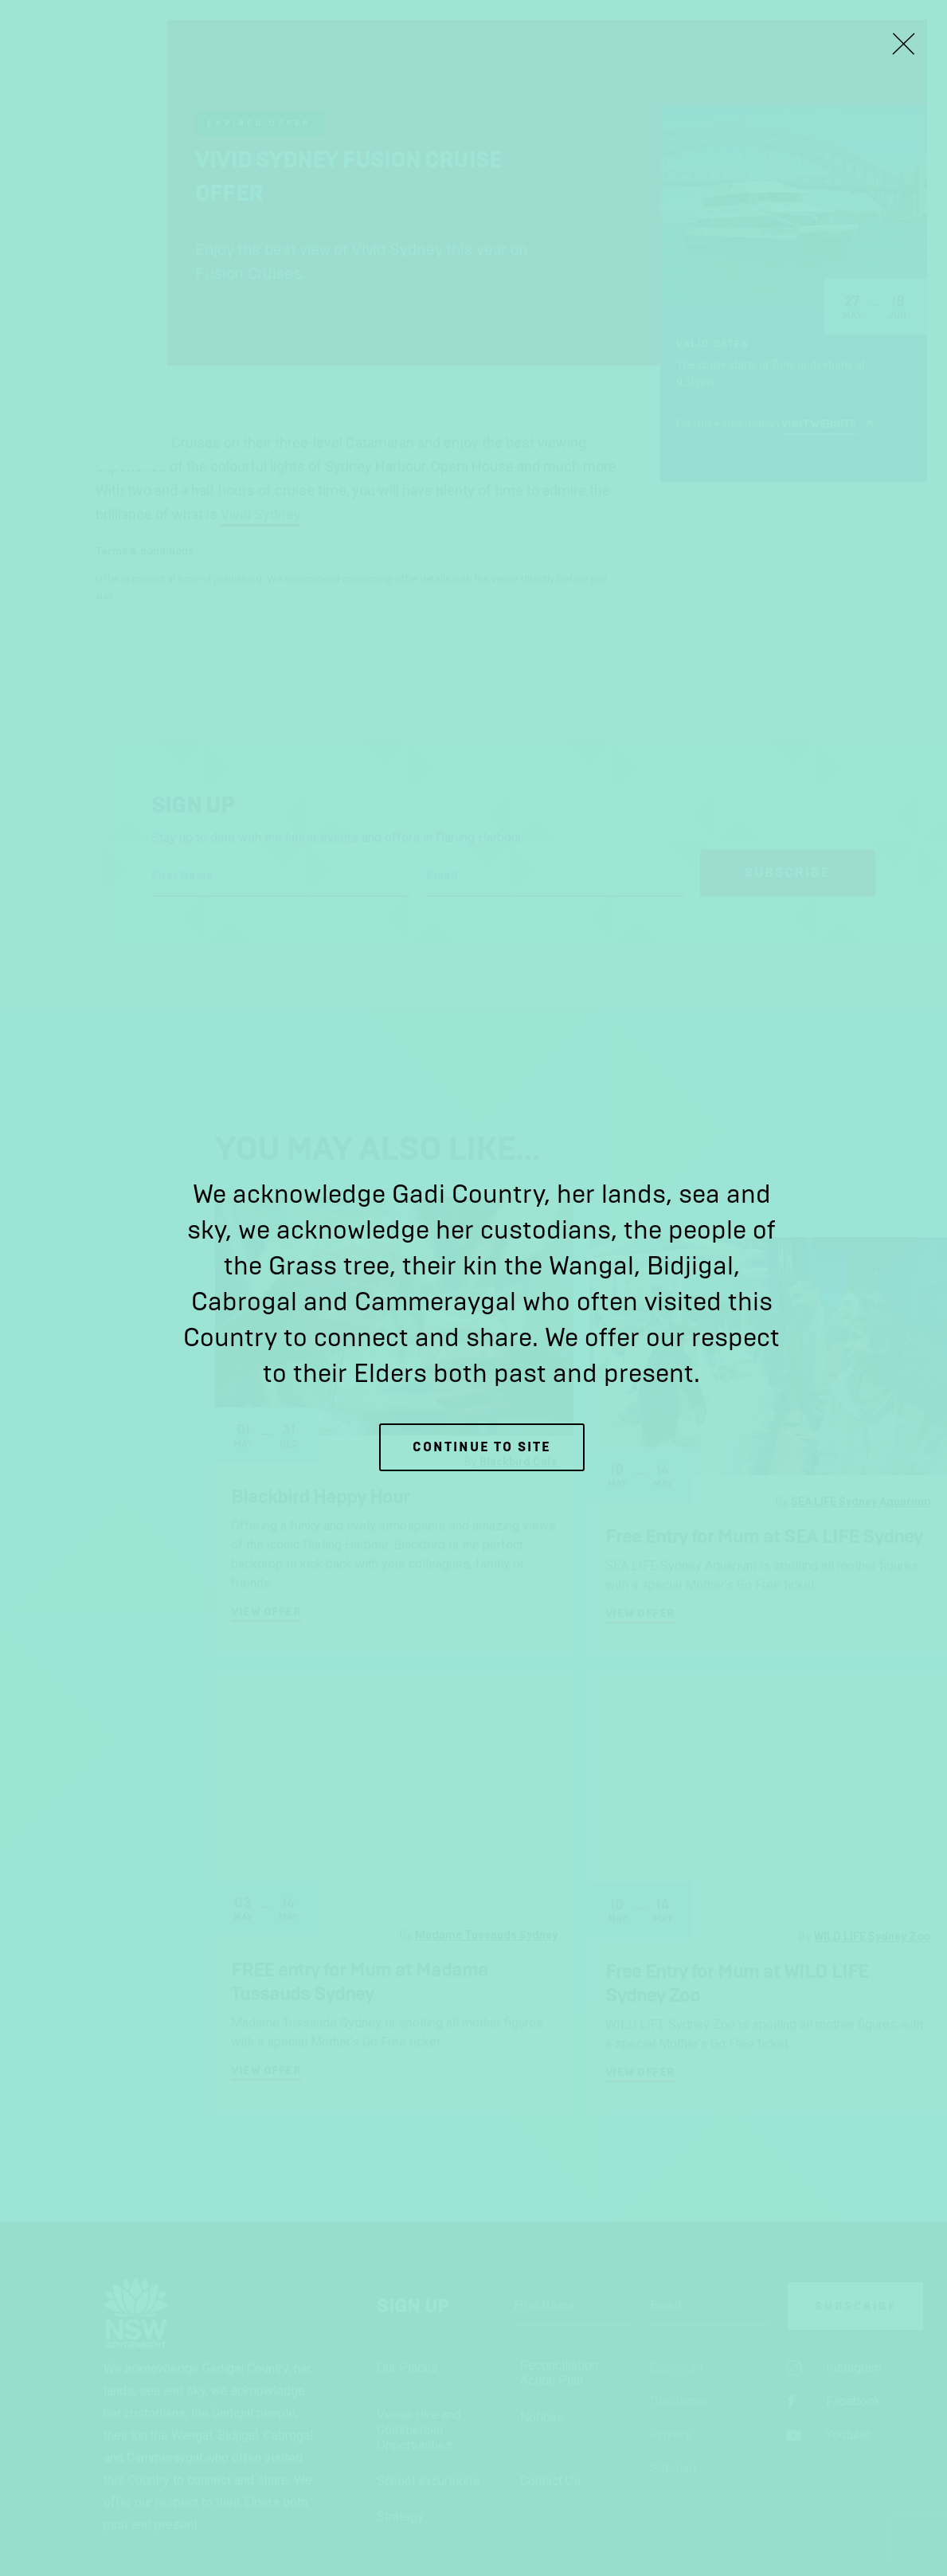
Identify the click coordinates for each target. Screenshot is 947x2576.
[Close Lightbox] (903, 44)
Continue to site (482, 1446)
